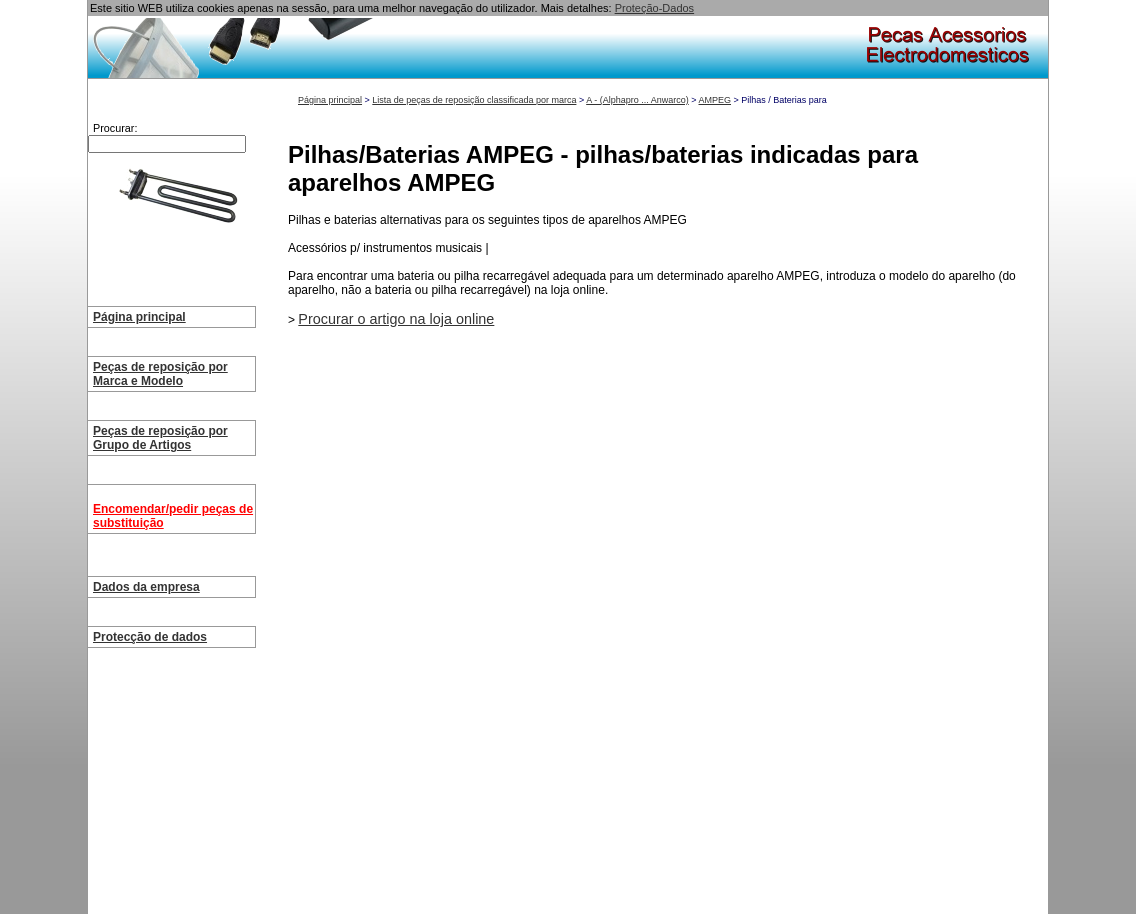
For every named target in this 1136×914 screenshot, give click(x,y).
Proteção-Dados (655, 8)
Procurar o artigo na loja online (396, 319)
